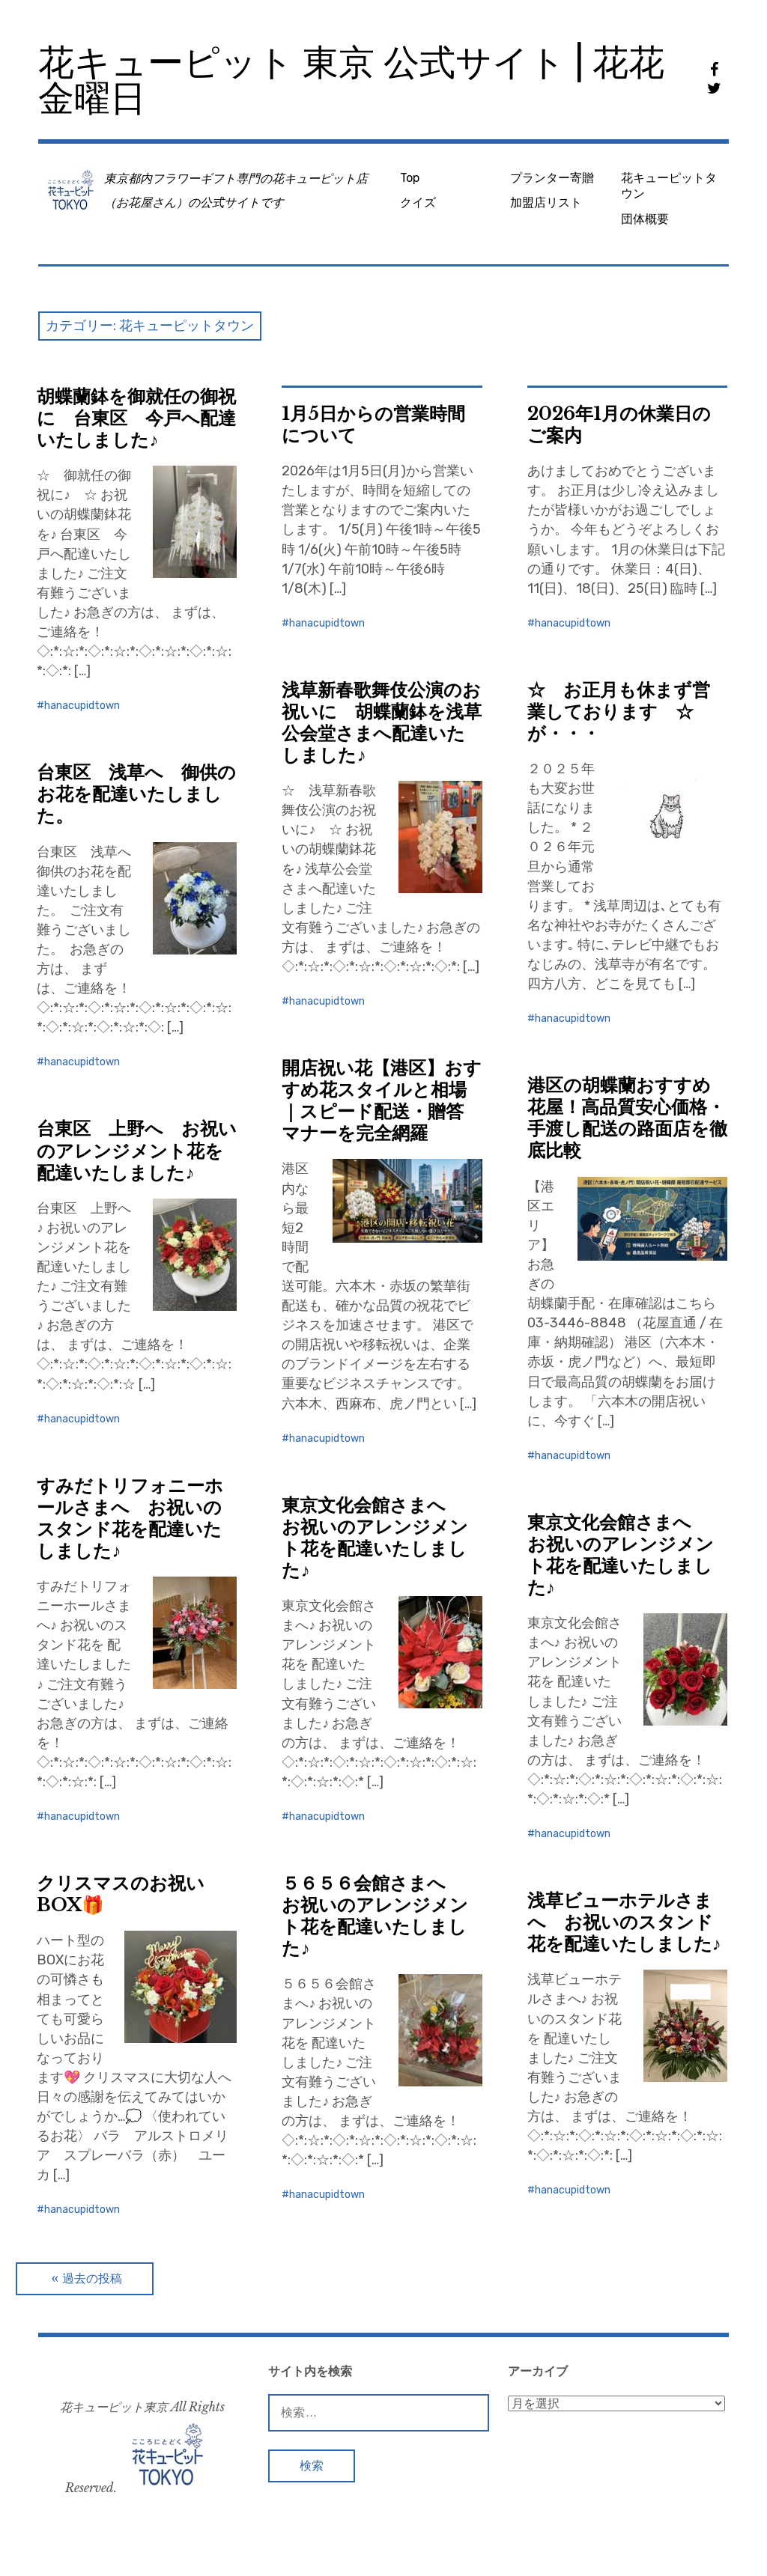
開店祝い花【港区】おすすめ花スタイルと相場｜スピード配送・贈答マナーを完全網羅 (382, 1100)
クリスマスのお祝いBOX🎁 (120, 1894)
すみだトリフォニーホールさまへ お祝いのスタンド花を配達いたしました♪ (130, 1518)
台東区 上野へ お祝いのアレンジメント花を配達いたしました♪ (137, 1150)
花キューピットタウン (669, 186)
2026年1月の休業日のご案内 (619, 424)
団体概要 (645, 219)
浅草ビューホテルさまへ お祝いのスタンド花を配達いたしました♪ (624, 1922)
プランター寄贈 (552, 178)
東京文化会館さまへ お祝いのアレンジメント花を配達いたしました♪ (375, 1537)
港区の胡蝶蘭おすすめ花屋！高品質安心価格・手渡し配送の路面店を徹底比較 (627, 1117)
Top (409, 178)
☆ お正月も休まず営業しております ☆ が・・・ (619, 711)
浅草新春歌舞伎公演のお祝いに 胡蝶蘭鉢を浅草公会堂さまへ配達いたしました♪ (382, 722)
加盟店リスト (546, 202)
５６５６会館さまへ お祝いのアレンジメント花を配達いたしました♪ (375, 1915)
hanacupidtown (82, 705)
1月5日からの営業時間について (373, 424)
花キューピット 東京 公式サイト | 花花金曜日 (351, 80)
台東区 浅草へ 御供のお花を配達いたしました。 (136, 793)
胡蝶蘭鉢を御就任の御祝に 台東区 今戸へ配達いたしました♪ (136, 418)
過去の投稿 (92, 2278)
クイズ (418, 202)
